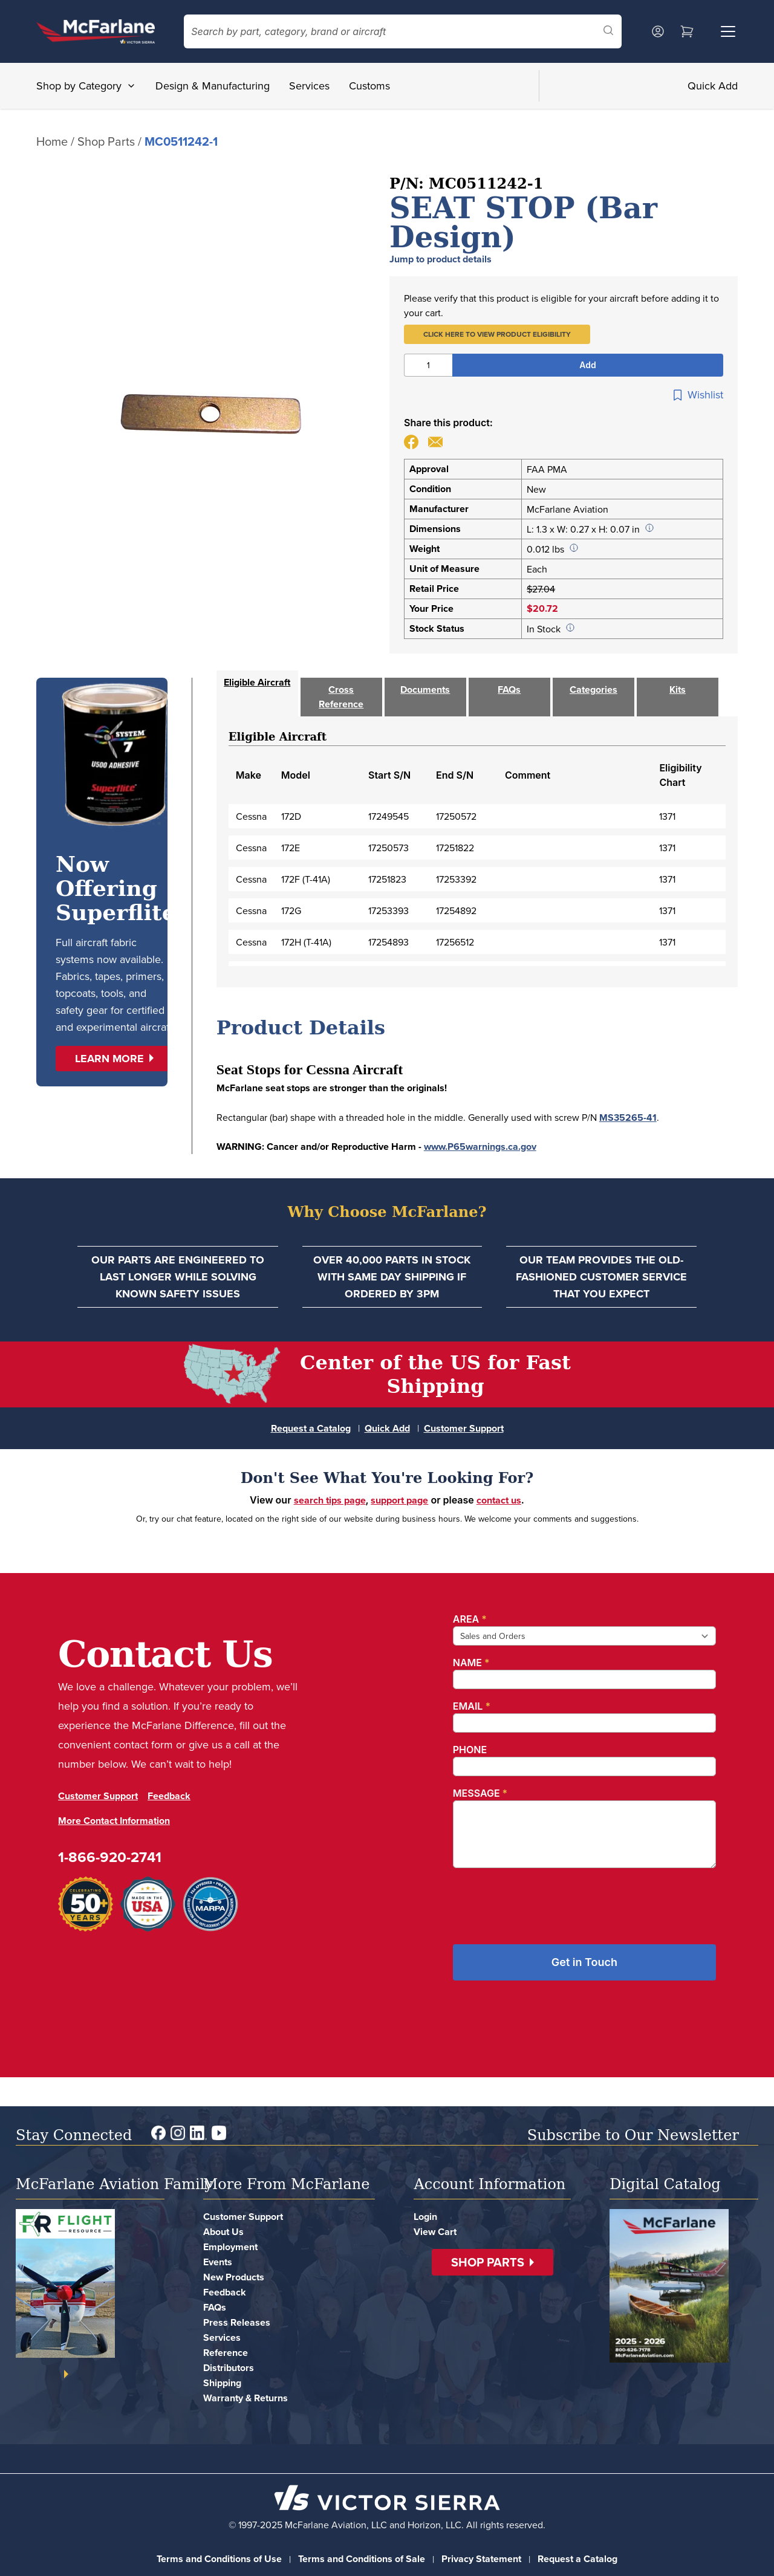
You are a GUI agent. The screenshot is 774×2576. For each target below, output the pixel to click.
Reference (225, 2353)
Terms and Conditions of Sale (361, 2559)
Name (471, 1662)
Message (480, 1793)
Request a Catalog (311, 1428)
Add (587, 365)
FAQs (214, 2307)
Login (425, 2217)
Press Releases (236, 2322)
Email (471, 1706)
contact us (498, 1500)
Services (309, 85)
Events (217, 2262)
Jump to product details (440, 259)
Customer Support (464, 1428)
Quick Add (713, 85)
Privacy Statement (481, 2559)
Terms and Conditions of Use (219, 2559)
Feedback (169, 1796)
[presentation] (545, 1901)
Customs (369, 85)
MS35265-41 (628, 1117)
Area (470, 1619)
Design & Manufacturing (212, 85)
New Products (233, 2277)
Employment (230, 2247)
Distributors (228, 2368)
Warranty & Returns (245, 2398)
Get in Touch (584, 1962)
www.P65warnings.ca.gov (480, 1146)
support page (399, 1500)
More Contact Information (114, 1821)
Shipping (222, 2383)
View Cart (435, 2232)
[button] (497, 334)
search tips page (330, 1500)
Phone (470, 1750)
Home (52, 141)
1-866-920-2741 (109, 1856)
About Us (223, 2232)
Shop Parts (106, 141)
